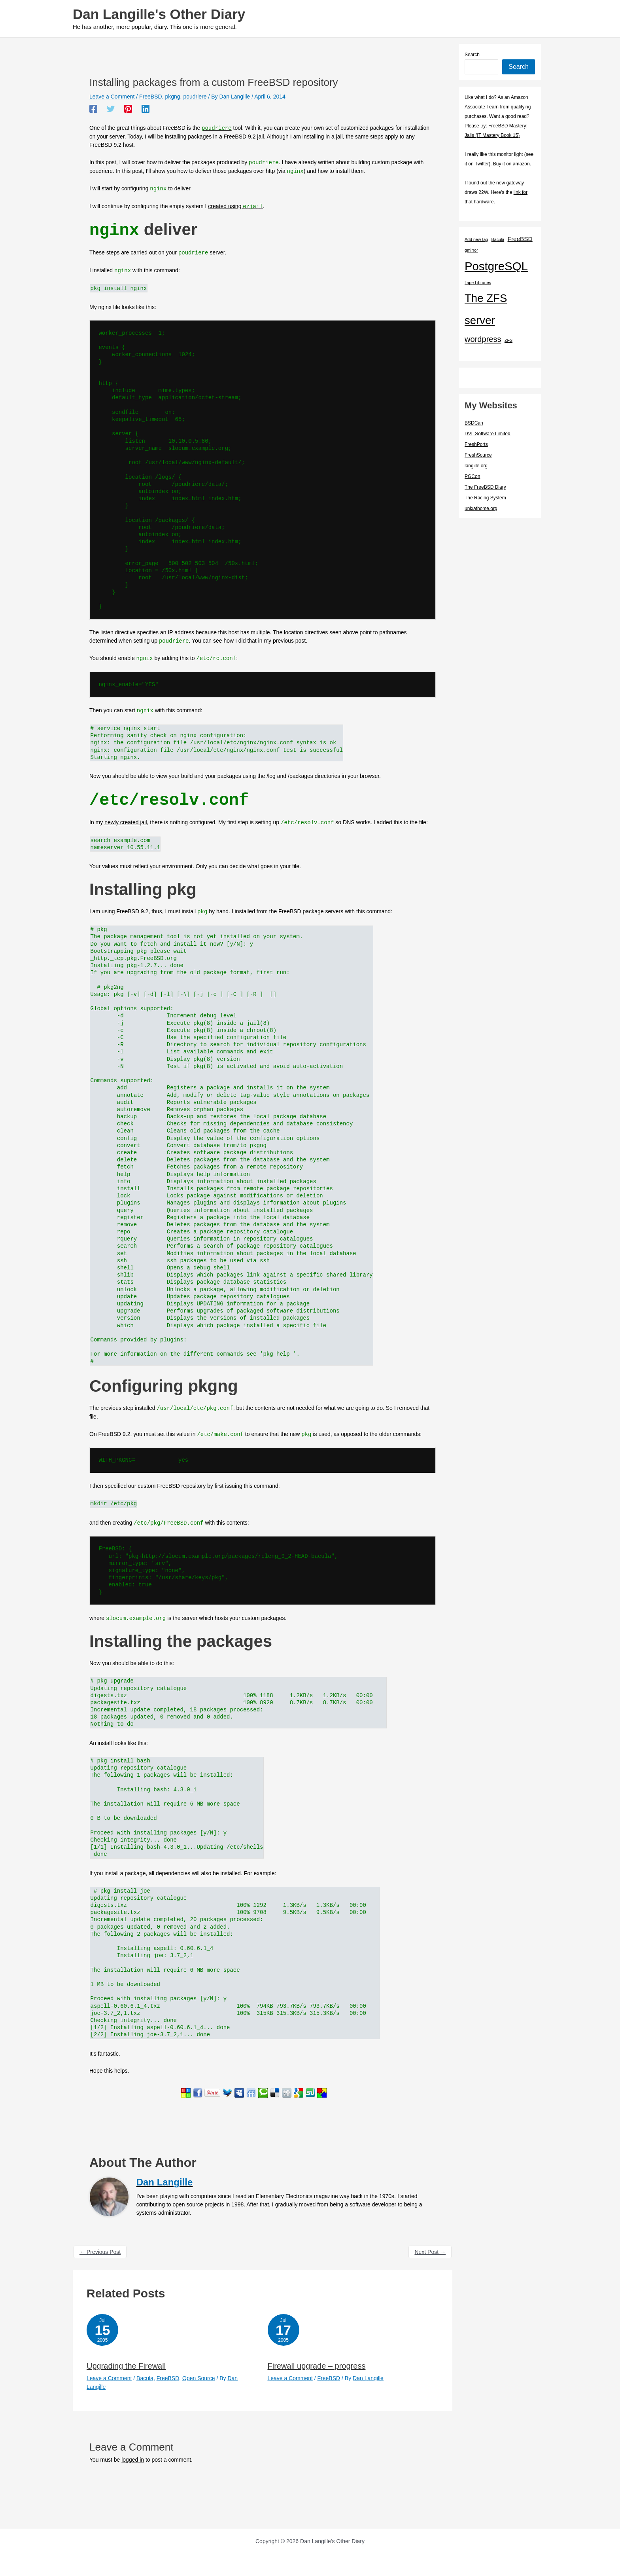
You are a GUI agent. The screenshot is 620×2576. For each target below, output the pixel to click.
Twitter (482, 164)
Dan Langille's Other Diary (159, 14)
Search (472, 54)
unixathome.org (481, 508)
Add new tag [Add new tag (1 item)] (476, 239)
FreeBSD (150, 96)
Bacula (144, 2377)
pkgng (172, 96)
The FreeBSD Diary (485, 487)
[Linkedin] (145, 109)
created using (235, 206)
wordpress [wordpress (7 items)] (483, 339)
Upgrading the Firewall (126, 2365)
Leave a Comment (111, 96)
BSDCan (474, 423)
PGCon (472, 476)
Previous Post (100, 2251)
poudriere (194, 96)
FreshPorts (476, 444)
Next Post (430, 2251)
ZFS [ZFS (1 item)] (508, 340)
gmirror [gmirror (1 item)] (471, 250)
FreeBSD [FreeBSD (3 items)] (520, 238)
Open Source (198, 2377)
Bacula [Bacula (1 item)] (498, 239)
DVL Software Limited (487, 433)
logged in (132, 2459)
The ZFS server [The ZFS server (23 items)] (486, 309)
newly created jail (125, 822)
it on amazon (516, 164)
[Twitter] (111, 109)
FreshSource (478, 455)
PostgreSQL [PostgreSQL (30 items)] (496, 266)
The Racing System (485, 498)
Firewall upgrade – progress (317, 2365)
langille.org (476, 466)
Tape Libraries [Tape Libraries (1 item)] (478, 282)
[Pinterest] (128, 109)
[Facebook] (93, 109)
